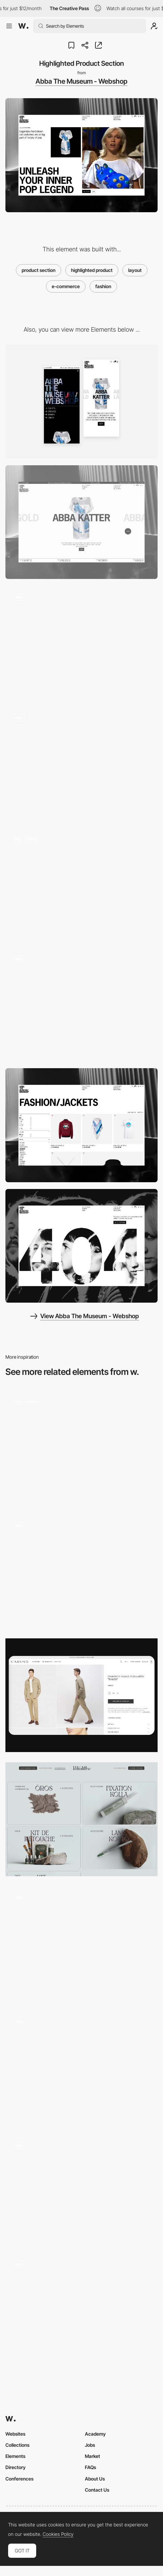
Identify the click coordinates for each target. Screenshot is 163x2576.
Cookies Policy (58, 2534)
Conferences (19, 2479)
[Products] (81, 1819)
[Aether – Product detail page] (81, 1943)
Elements (15, 2456)
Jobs (90, 2445)
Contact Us (97, 2490)
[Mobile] (81, 401)
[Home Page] (81, 1447)
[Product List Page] (81, 1125)
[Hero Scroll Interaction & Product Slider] (81, 1005)
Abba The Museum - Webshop (81, 81)
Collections (17, 2445)
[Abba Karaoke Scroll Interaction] (81, 764)
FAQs (90, 2467)
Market (92, 2456)
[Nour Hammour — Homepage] (81, 2067)
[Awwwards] (23, 26)
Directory (15, 2467)
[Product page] (81, 1695)
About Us (95, 2479)
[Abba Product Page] (81, 884)
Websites (15, 2434)
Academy (95, 2434)
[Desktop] (81, 522)
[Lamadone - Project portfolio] (81, 2188)
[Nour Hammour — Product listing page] (81, 1571)
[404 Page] (81, 1246)
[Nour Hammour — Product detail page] (81, 2310)
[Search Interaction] (81, 643)
